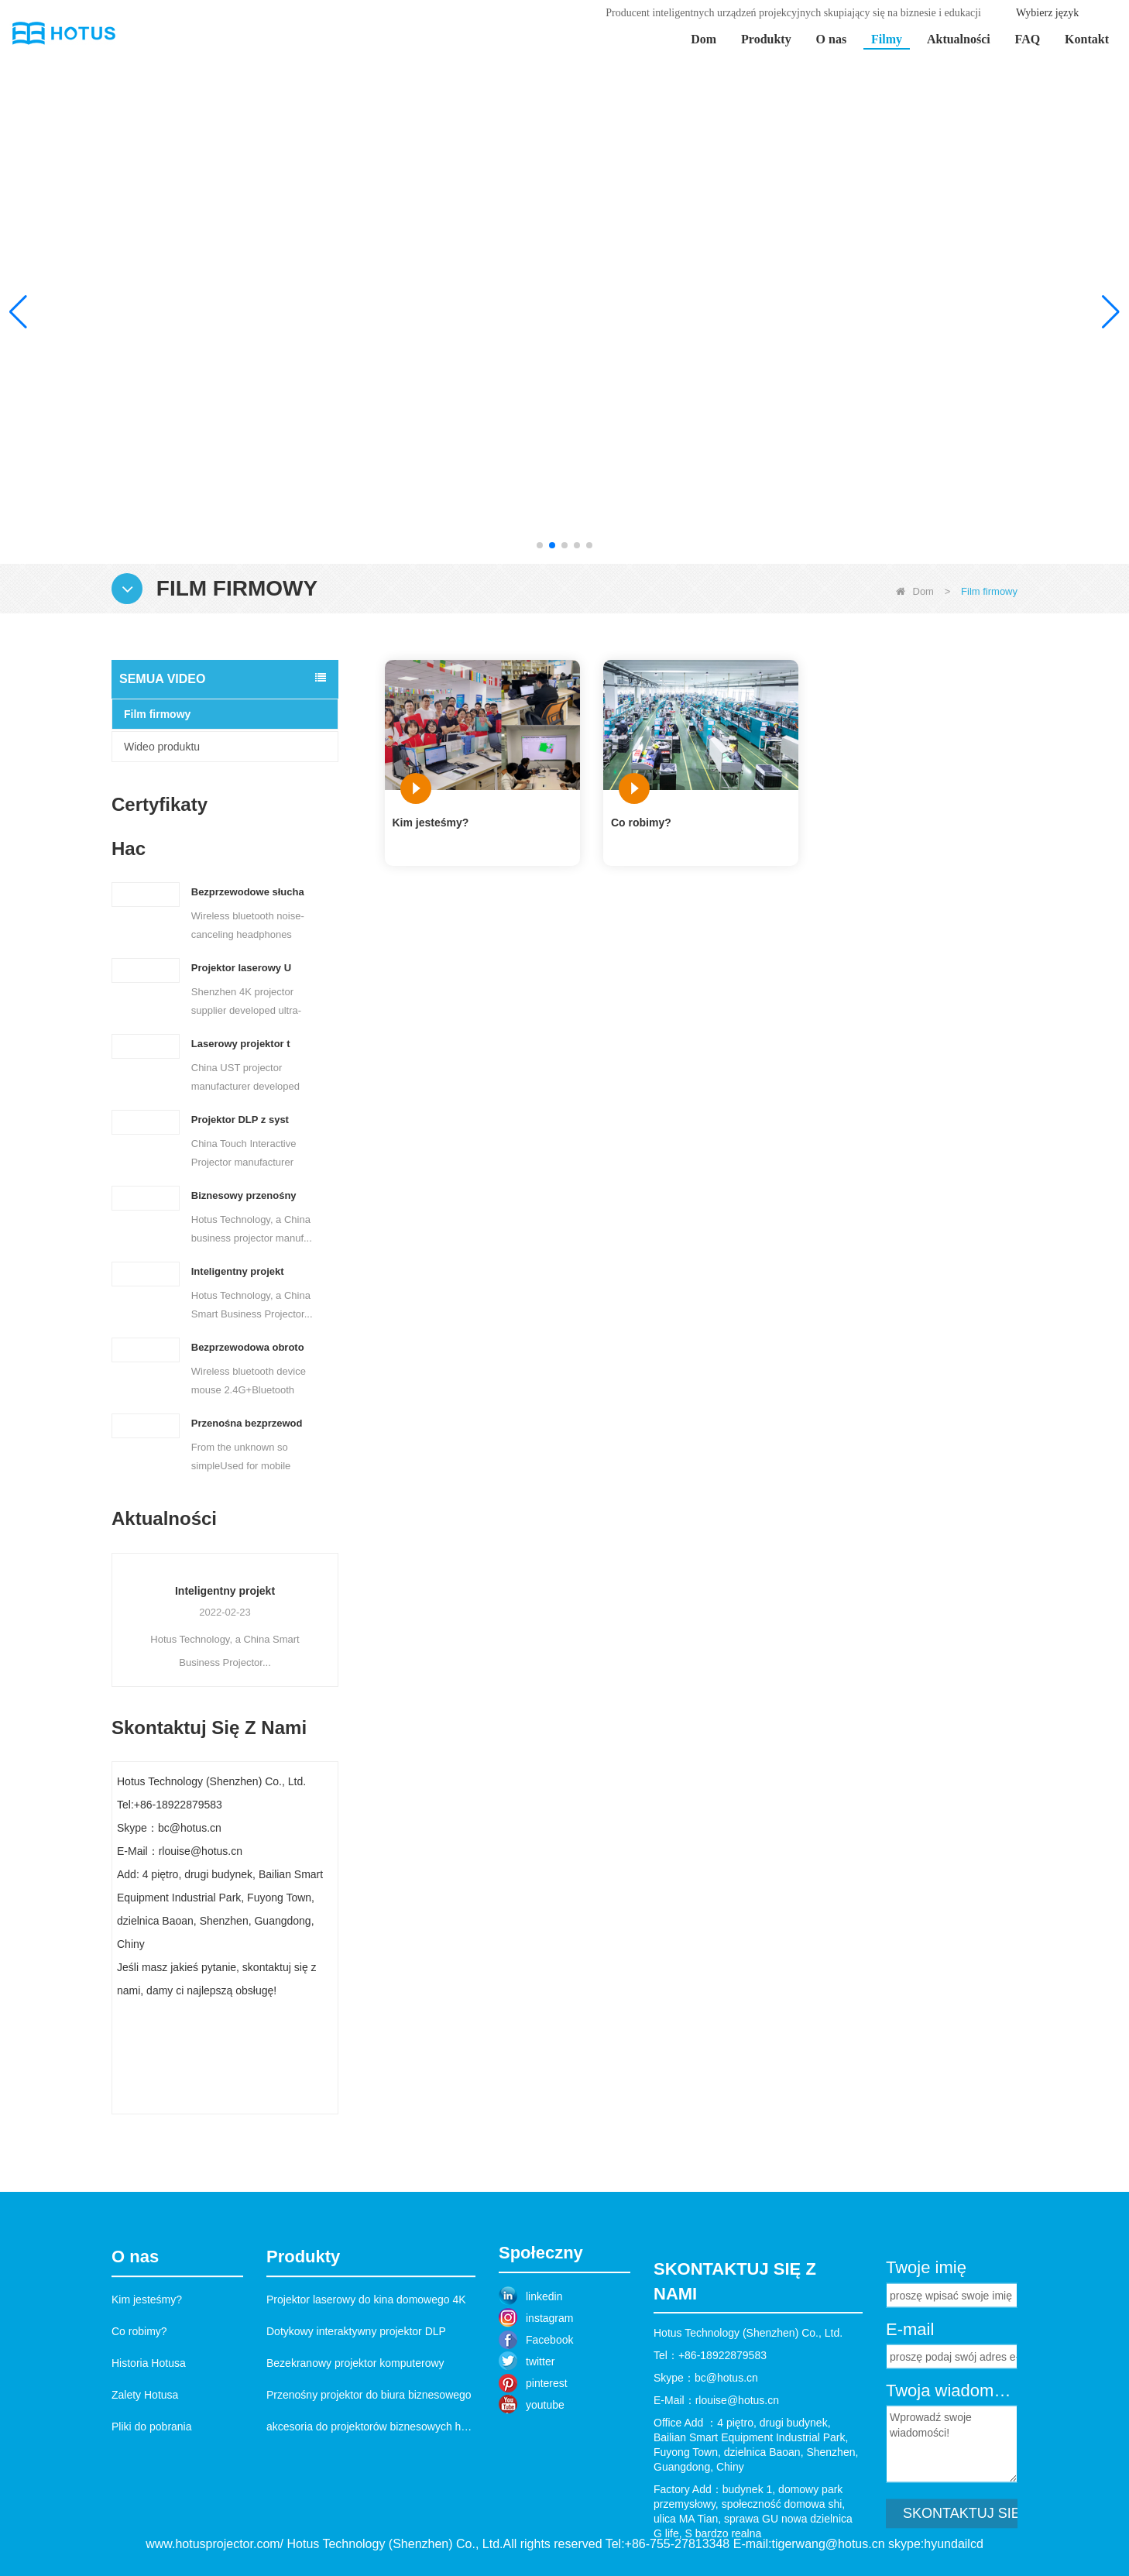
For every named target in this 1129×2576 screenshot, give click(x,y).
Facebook (549, 2414)
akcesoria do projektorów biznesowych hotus (374, 2512)
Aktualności (958, 39)
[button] (540, 545)
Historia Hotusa (149, 2449)
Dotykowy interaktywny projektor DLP (356, 2417)
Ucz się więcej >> (976, 415)
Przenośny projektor (194, 1591)
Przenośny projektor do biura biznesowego (369, 2481)
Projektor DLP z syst (240, 1119)
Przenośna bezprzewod (247, 1423)
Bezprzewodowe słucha (247, 892)
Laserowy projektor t (240, 1043)
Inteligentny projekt (237, 1271)
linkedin (544, 2371)
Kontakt (1087, 39)
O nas (831, 39)
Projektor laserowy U (241, 968)
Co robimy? (641, 822)
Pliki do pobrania (152, 2512)
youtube (545, 2479)
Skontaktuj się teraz (224, 2099)
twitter (540, 2436)
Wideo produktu (162, 746)
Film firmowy (157, 714)
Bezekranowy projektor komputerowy (355, 2449)
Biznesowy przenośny (244, 1195)
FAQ (1028, 39)
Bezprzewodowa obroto (247, 1347)
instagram (549, 2392)
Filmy (886, 39)
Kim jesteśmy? (431, 822)
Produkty (766, 39)
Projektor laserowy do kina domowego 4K (366, 2385)
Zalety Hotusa (145, 2481)
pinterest (547, 2457)
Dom (703, 39)
